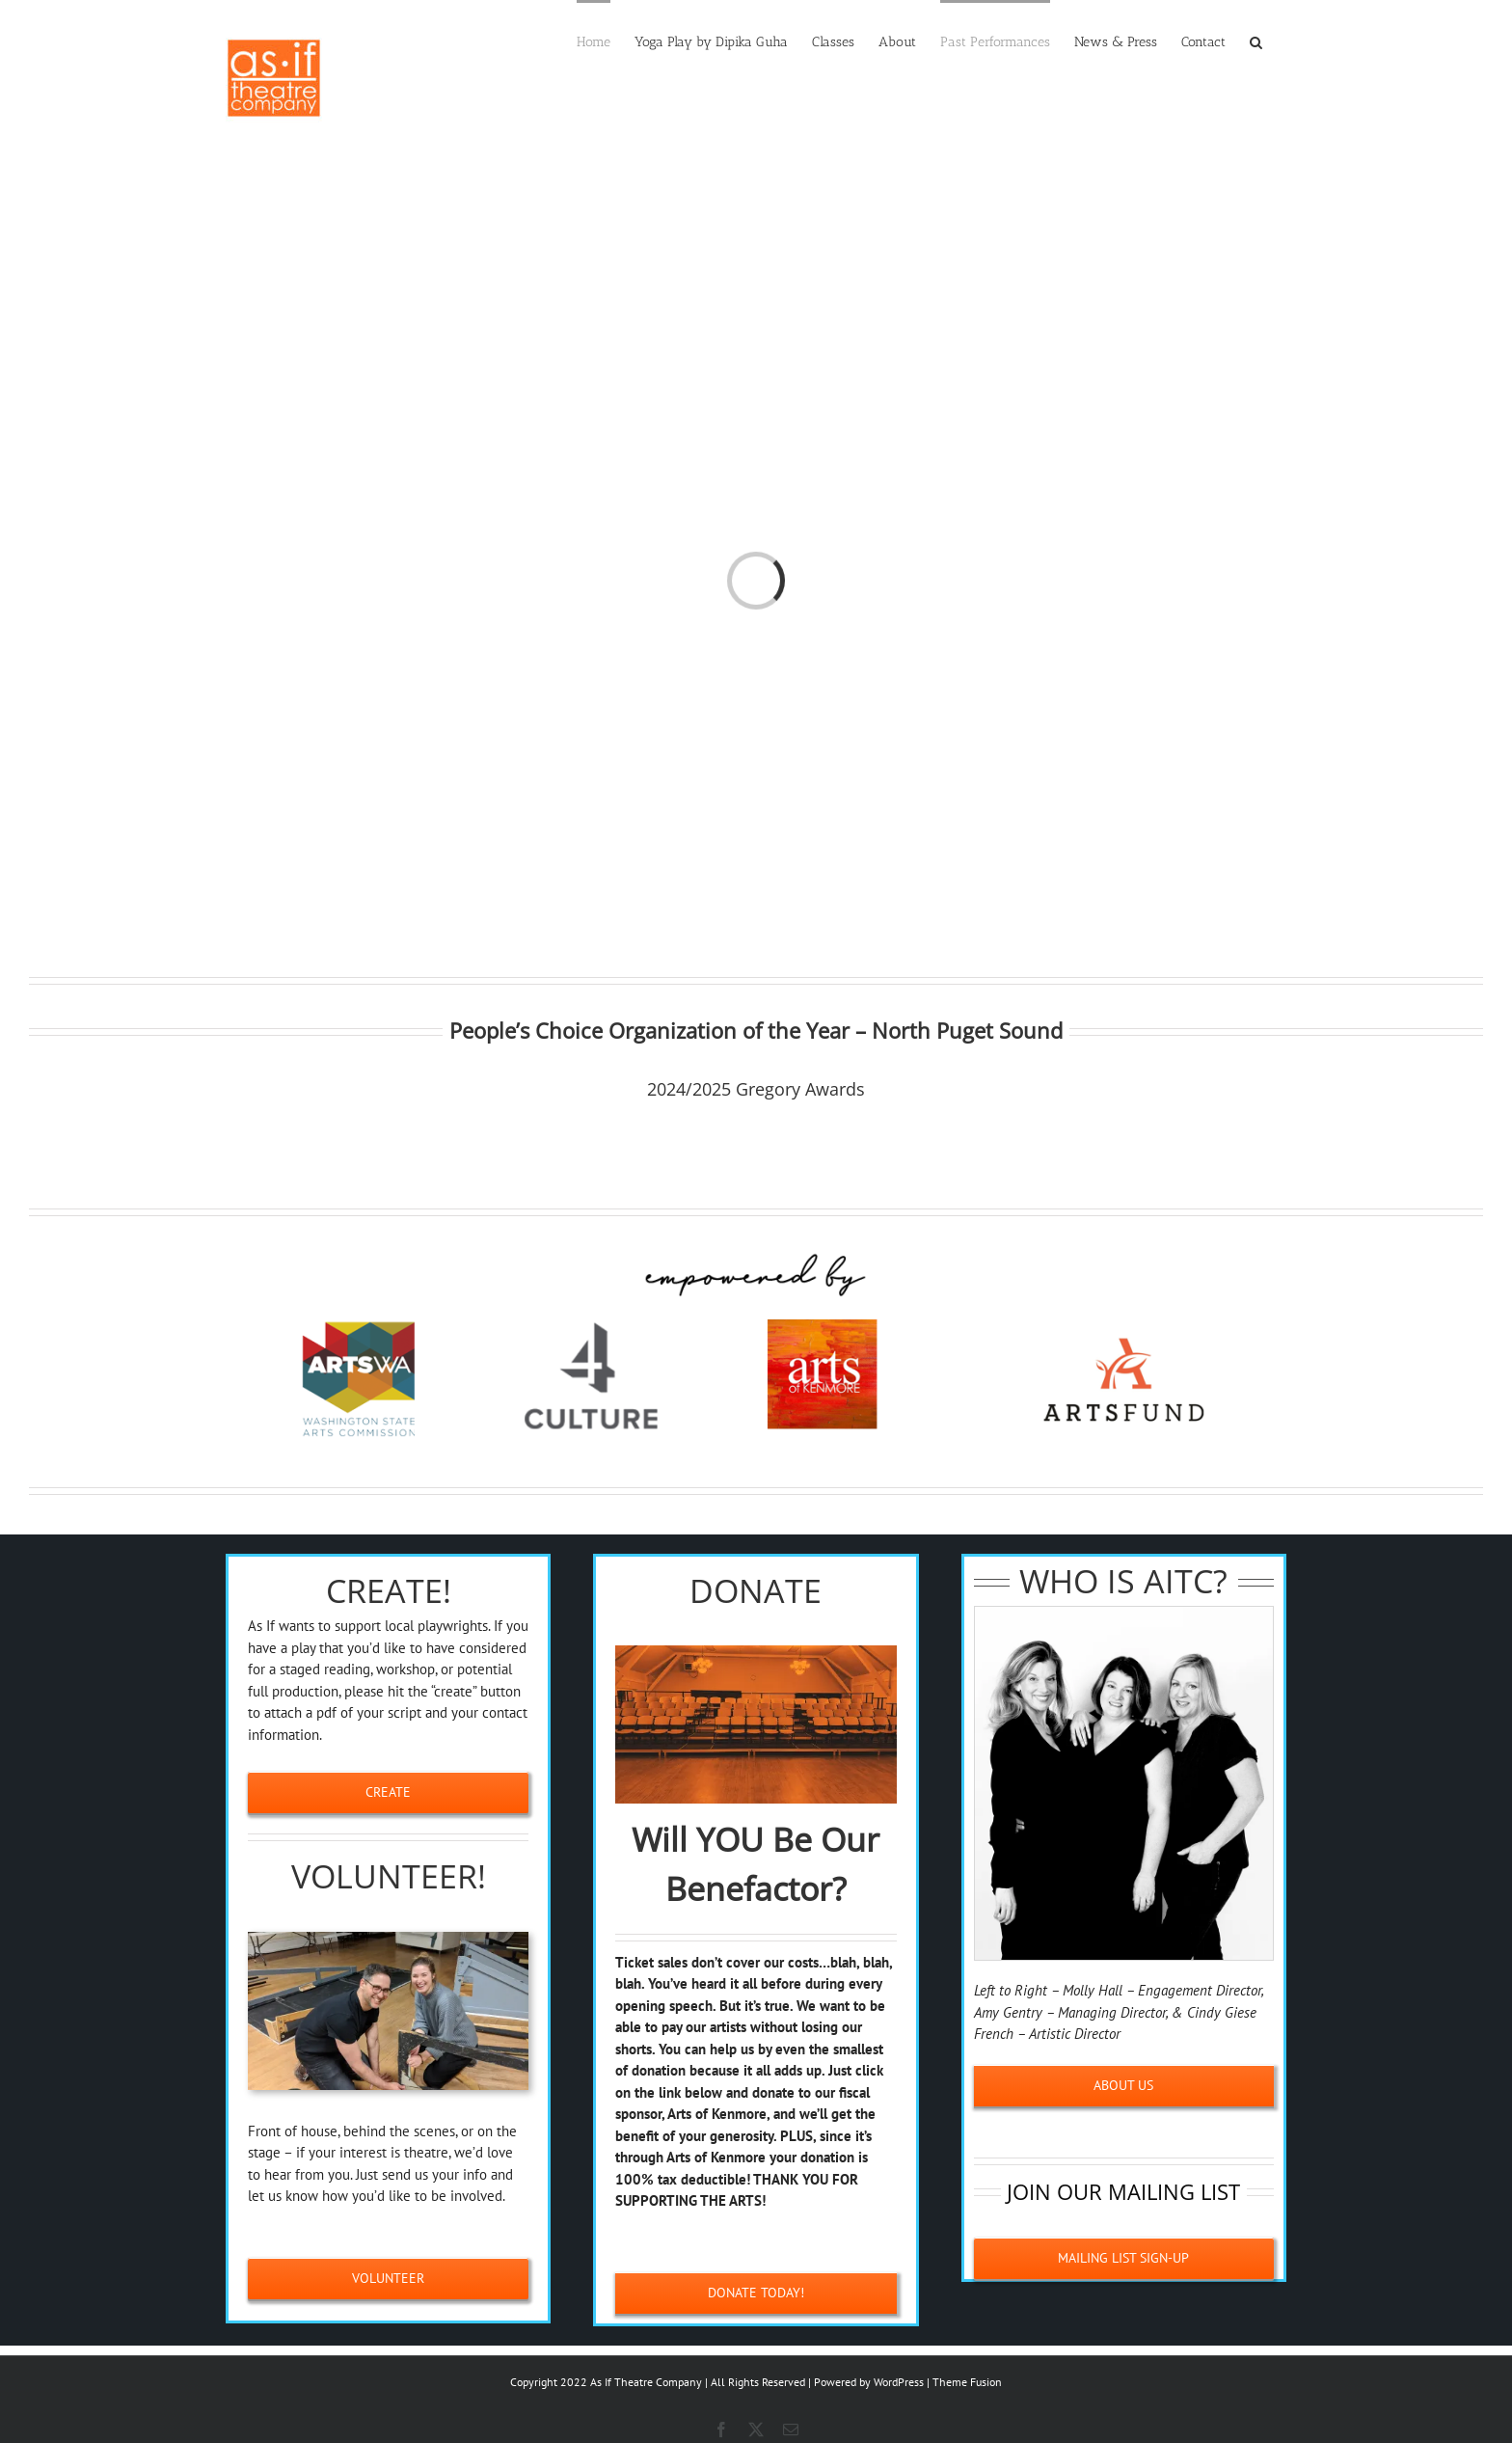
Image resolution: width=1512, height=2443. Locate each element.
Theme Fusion (967, 2382)
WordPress (899, 2382)
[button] (1256, 40)
